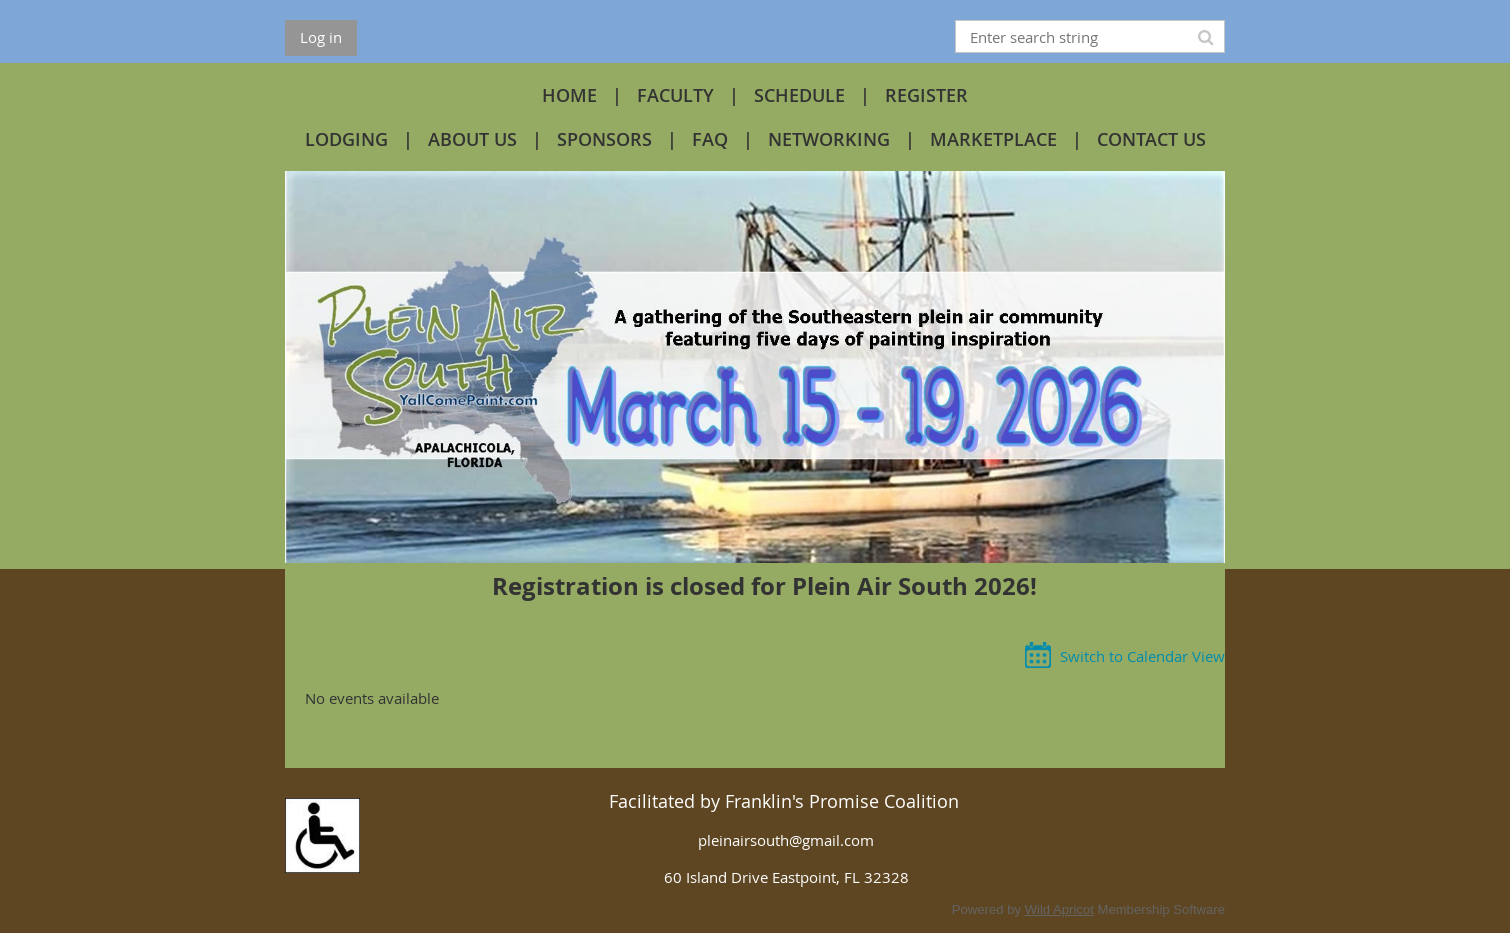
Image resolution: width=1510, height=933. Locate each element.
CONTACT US (1151, 139)
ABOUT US (472, 139)
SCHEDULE (799, 95)
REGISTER (926, 95)
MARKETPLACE (993, 139)
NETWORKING (829, 139)
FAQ (710, 139)
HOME (569, 95)
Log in (321, 37)
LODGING (346, 139)
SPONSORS (604, 139)
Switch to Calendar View (1142, 656)
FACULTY (675, 95)
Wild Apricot (1059, 909)
